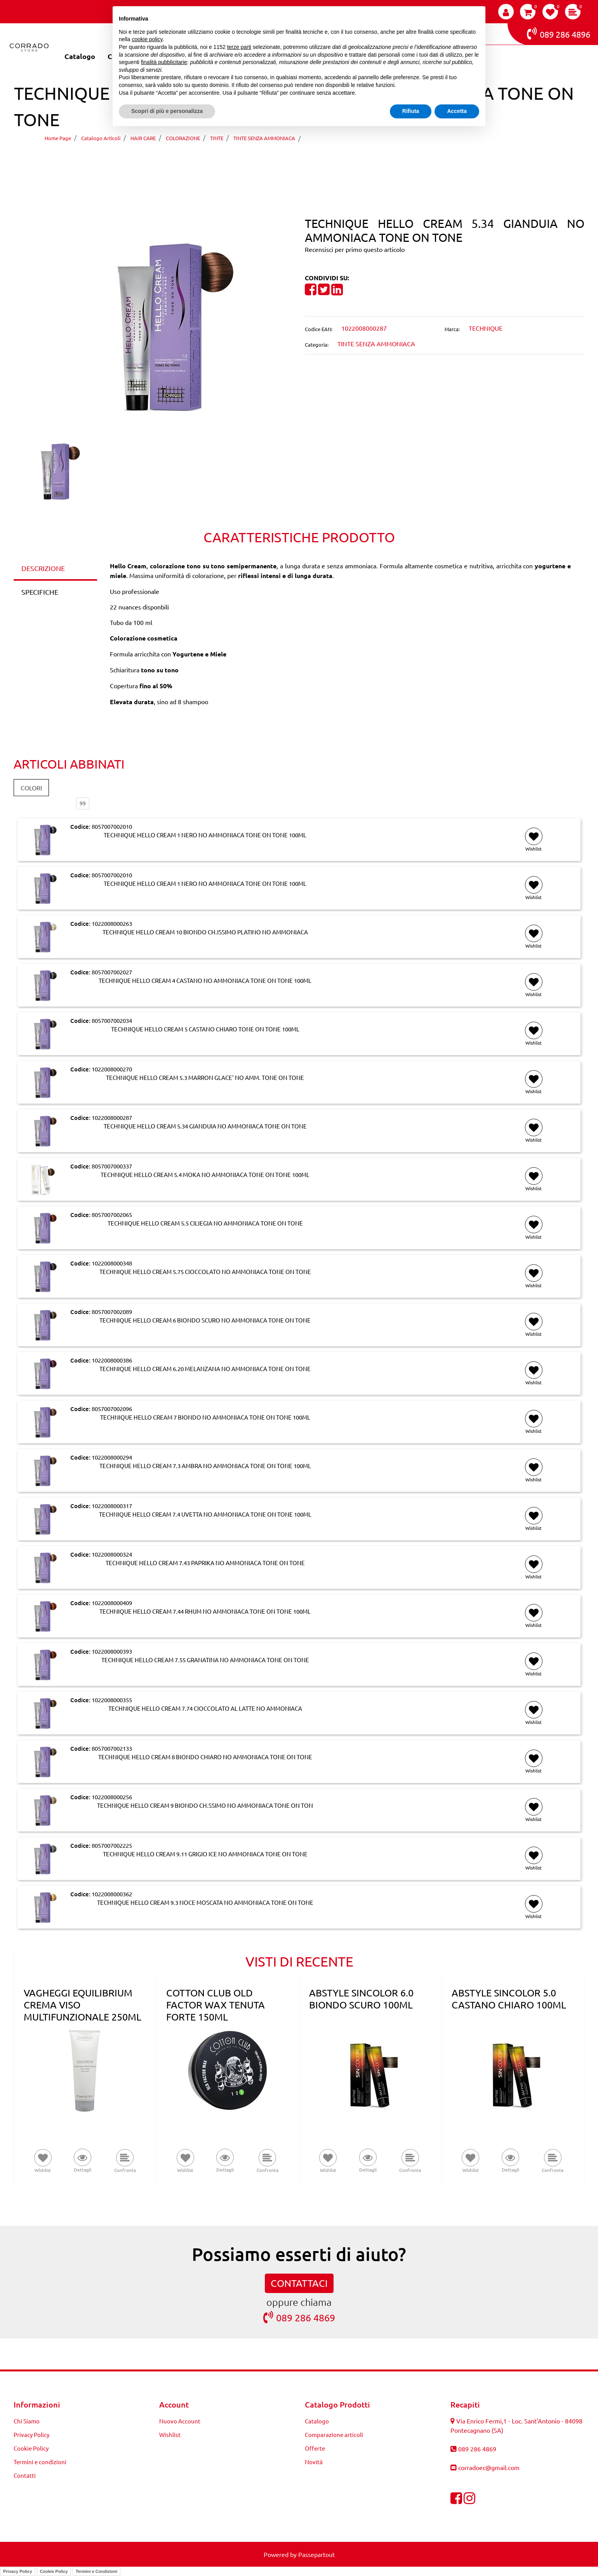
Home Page (58, 138)
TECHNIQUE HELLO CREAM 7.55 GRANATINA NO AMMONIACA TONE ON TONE (205, 1659)
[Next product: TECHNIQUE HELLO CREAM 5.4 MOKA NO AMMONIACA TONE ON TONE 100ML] (313, 160)
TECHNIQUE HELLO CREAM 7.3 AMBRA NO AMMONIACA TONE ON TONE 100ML (205, 1465)
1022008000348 (112, 1263)
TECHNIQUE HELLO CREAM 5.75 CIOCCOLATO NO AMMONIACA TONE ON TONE (205, 1271)
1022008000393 (112, 1651)
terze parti (239, 47)
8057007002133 (112, 1748)
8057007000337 (112, 1166)
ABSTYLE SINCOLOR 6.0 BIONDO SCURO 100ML (361, 1999)
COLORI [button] (31, 788)
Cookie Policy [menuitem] (31, 2448)
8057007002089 (112, 1311)
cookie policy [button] (147, 39)
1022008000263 (112, 923)
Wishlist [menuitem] (170, 2434)
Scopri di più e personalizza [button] (167, 111)
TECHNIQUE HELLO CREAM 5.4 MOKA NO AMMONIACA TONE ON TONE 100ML (205, 1174)
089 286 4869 (299, 2317)
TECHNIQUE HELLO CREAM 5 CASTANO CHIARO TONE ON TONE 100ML (205, 1029)
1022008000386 (112, 1360)
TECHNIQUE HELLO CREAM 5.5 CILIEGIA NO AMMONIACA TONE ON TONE (205, 1223)
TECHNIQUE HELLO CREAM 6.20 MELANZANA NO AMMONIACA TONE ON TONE (205, 1368)
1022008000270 (112, 1069)
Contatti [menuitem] (25, 2475)
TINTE (216, 138)
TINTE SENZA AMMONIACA (264, 138)
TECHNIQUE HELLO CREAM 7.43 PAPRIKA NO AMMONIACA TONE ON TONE (205, 1562)
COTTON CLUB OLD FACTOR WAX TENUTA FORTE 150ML (215, 2005)
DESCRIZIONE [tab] (43, 568)
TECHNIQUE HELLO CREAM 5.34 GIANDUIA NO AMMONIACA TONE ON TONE (426, 138)
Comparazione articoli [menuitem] (334, 2434)
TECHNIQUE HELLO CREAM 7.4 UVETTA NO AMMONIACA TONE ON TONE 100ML (205, 1514)
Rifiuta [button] (410, 111)
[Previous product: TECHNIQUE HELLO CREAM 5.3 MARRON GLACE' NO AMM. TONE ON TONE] (284, 160)
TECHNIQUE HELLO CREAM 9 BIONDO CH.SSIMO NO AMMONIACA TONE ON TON (205, 1805)
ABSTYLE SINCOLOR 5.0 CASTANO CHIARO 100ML (509, 1999)
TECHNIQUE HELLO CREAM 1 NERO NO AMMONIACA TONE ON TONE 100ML (205, 834)
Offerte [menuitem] (315, 2448)
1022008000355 (112, 1699)
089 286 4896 (558, 33)
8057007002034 (112, 1020)
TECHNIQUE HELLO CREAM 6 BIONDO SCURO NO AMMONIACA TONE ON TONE (205, 1320)
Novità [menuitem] (314, 2461)
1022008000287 (112, 1117)
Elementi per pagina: (42, 803)
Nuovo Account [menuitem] (179, 2421)
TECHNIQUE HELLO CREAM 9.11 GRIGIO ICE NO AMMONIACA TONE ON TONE (205, 1853)
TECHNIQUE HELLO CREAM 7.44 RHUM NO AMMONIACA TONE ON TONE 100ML (205, 1611)
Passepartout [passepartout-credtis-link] (316, 2554)
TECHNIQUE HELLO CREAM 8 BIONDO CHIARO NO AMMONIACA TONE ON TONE (205, 1756)
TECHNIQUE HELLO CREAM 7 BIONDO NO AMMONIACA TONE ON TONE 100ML (205, 1417)
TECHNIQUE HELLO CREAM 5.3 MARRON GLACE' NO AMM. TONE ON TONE (205, 1077)
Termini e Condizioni (96, 2571)
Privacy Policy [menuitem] (31, 2434)
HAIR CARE (143, 138)
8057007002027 (112, 972)
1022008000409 (112, 1602)
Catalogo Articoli (100, 138)
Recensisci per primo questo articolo (355, 249)
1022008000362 (112, 1893)
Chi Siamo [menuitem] (27, 2421)
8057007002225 (112, 1845)
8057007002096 (112, 1408)
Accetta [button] (457, 111)
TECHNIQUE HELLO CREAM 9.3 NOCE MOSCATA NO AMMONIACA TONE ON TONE (205, 1902)
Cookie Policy (54, 2571)
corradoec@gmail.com (489, 2467)
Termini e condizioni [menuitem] (40, 2461)
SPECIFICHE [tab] (39, 592)
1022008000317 (112, 1505)
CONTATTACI (299, 2283)
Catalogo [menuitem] (79, 56)
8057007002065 (112, 1214)
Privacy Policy (17, 2571)
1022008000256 (112, 1796)
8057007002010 (112, 826)
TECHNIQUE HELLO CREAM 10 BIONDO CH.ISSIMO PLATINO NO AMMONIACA (205, 932)
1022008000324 (112, 1554)
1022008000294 (112, 1457)
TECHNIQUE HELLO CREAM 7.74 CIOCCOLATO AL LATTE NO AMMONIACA (205, 1708)
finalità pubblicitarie (164, 62)
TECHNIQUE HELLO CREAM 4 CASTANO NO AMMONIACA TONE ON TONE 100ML (205, 980)
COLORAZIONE (183, 138)
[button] (153, 324)
